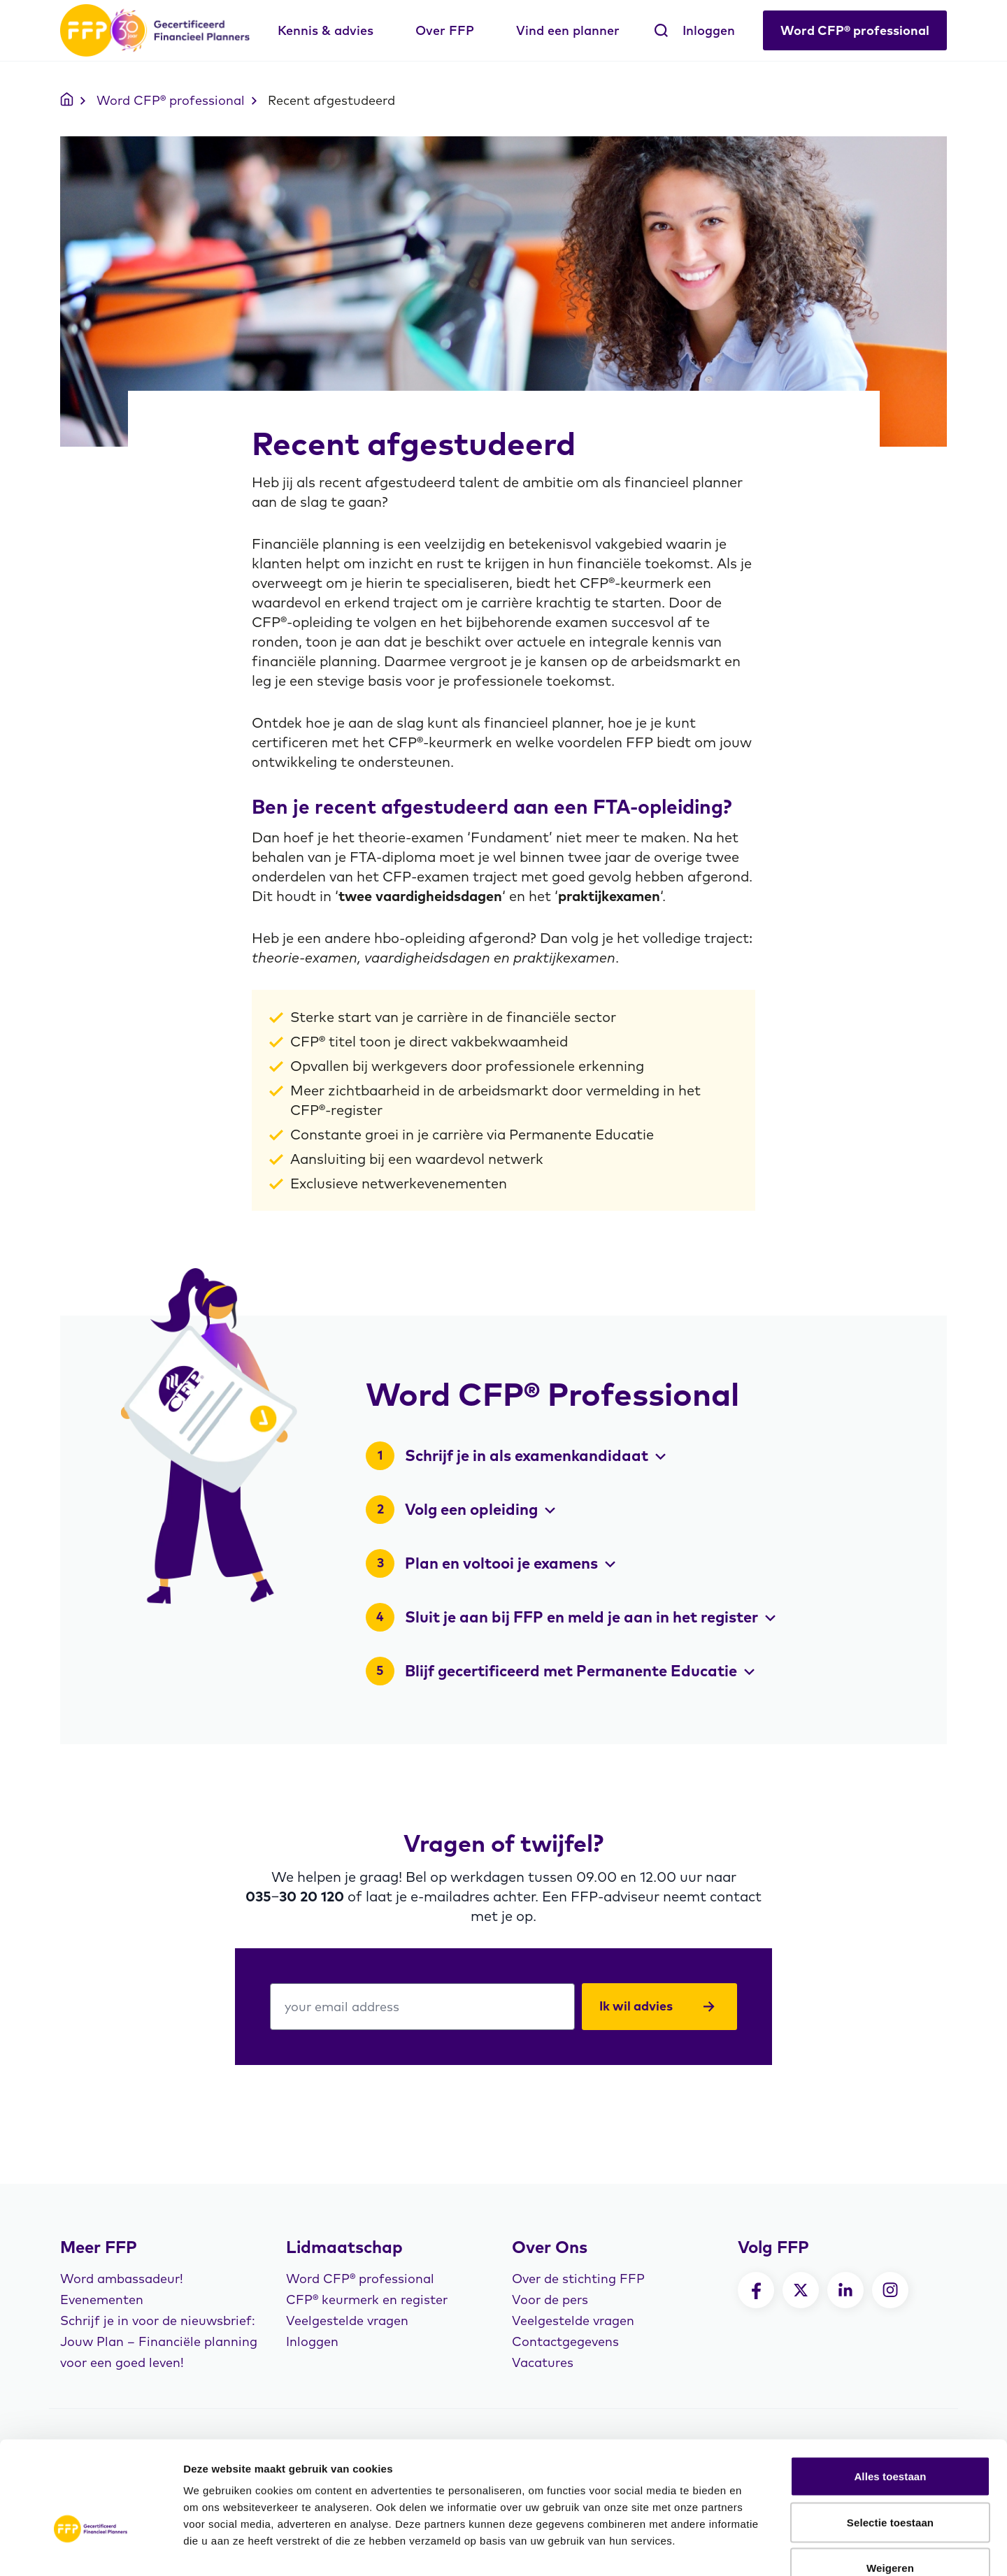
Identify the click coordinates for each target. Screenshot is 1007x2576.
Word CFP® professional (854, 30)
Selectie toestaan (890, 2439)
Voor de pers (550, 2299)
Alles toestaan (890, 2392)
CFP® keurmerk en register (367, 2299)
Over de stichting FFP (578, 2279)
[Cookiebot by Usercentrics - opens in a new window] (90, 2548)
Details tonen (755, 2548)
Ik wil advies (657, 2006)
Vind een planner (568, 30)
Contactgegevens (565, 2341)
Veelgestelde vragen (347, 2320)
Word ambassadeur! (121, 2279)
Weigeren (890, 2484)
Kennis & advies (325, 30)
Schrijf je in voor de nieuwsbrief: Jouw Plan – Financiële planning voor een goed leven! (158, 2341)
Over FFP (444, 30)
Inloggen (709, 30)
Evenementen (101, 2299)
